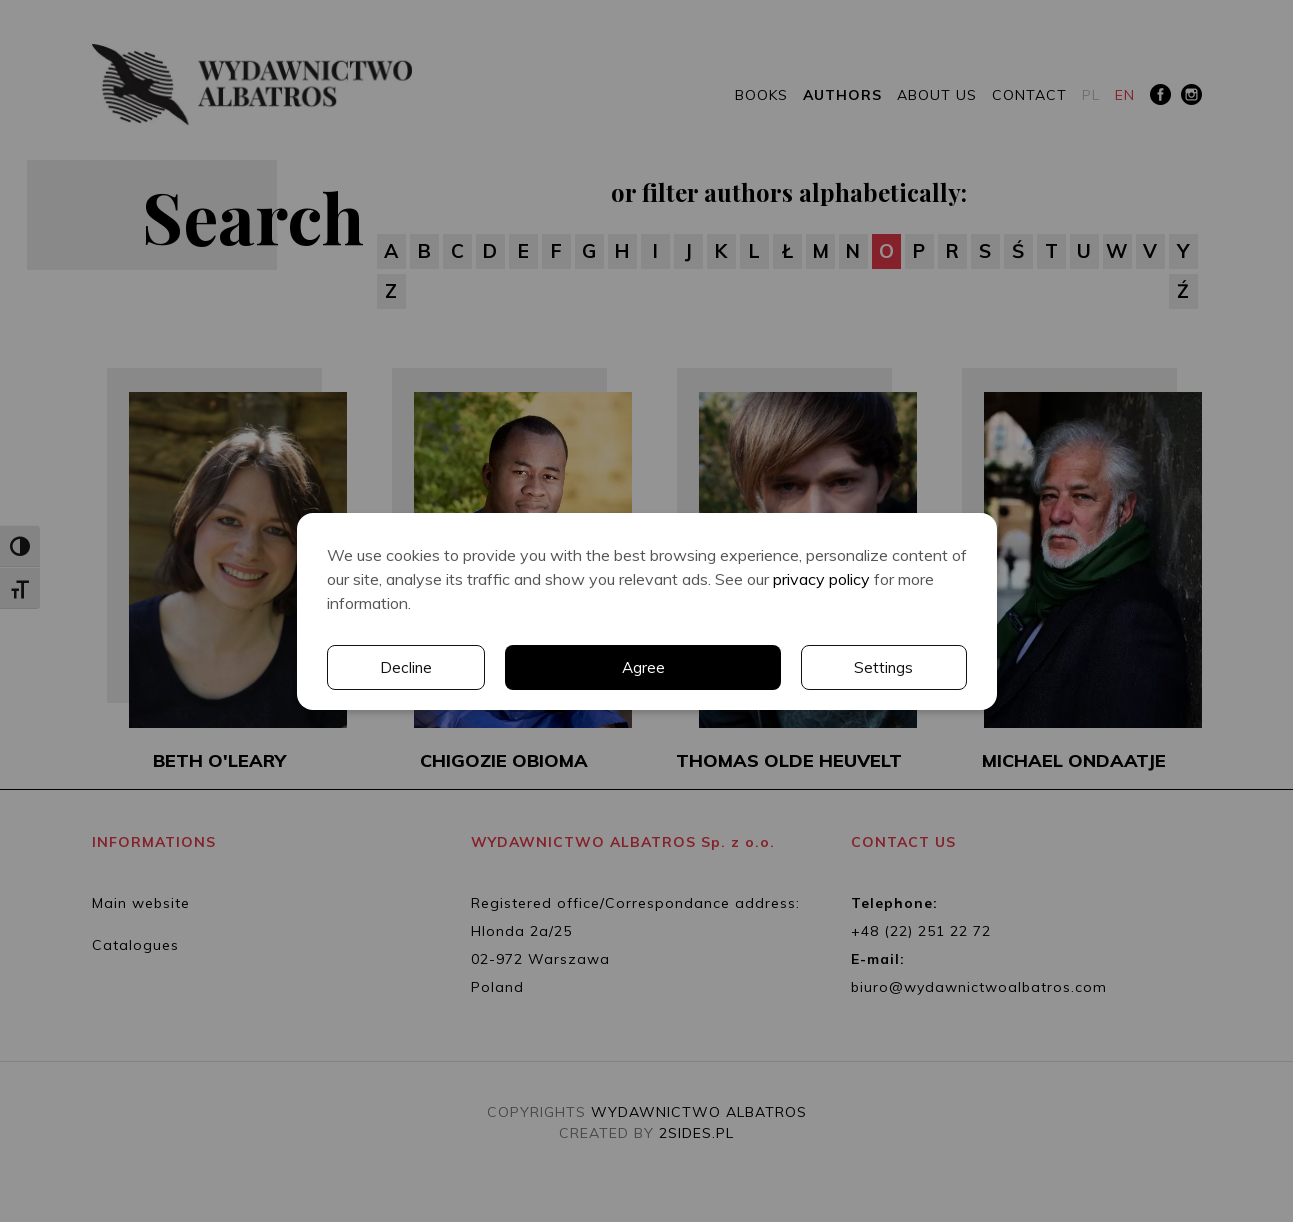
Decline (887, 667)
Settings (705, 667)
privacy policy (821, 578)
